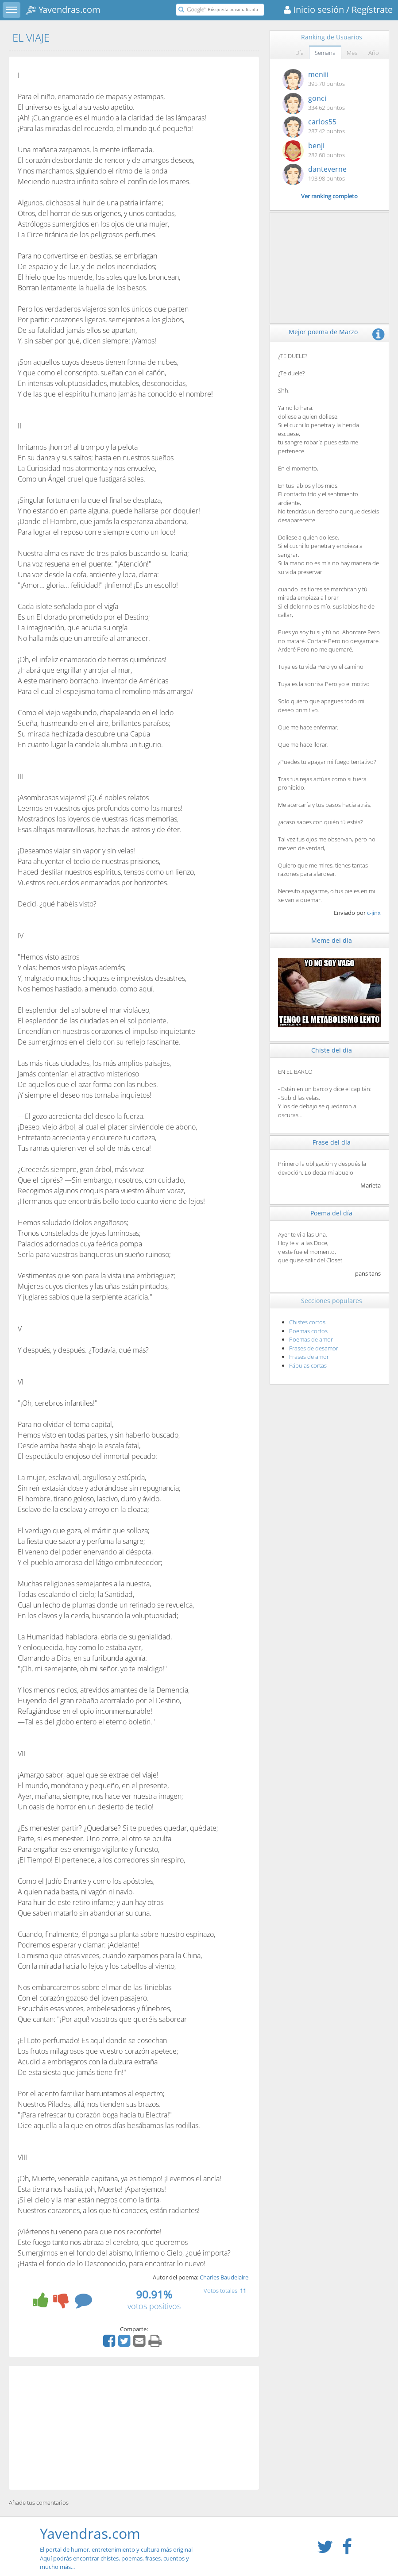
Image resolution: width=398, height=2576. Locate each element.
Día (299, 53)
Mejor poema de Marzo (323, 332)
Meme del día (331, 940)
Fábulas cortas (308, 1365)
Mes (352, 53)
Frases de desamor (313, 1348)
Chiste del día (331, 1050)
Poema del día (331, 1213)
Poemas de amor (311, 1339)
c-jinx (374, 913)
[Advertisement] (134, 2428)
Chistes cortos (307, 1322)
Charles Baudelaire (224, 2277)
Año (373, 53)
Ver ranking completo (329, 196)
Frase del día (332, 1142)
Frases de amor (309, 1357)
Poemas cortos (308, 1331)
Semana (325, 53)
